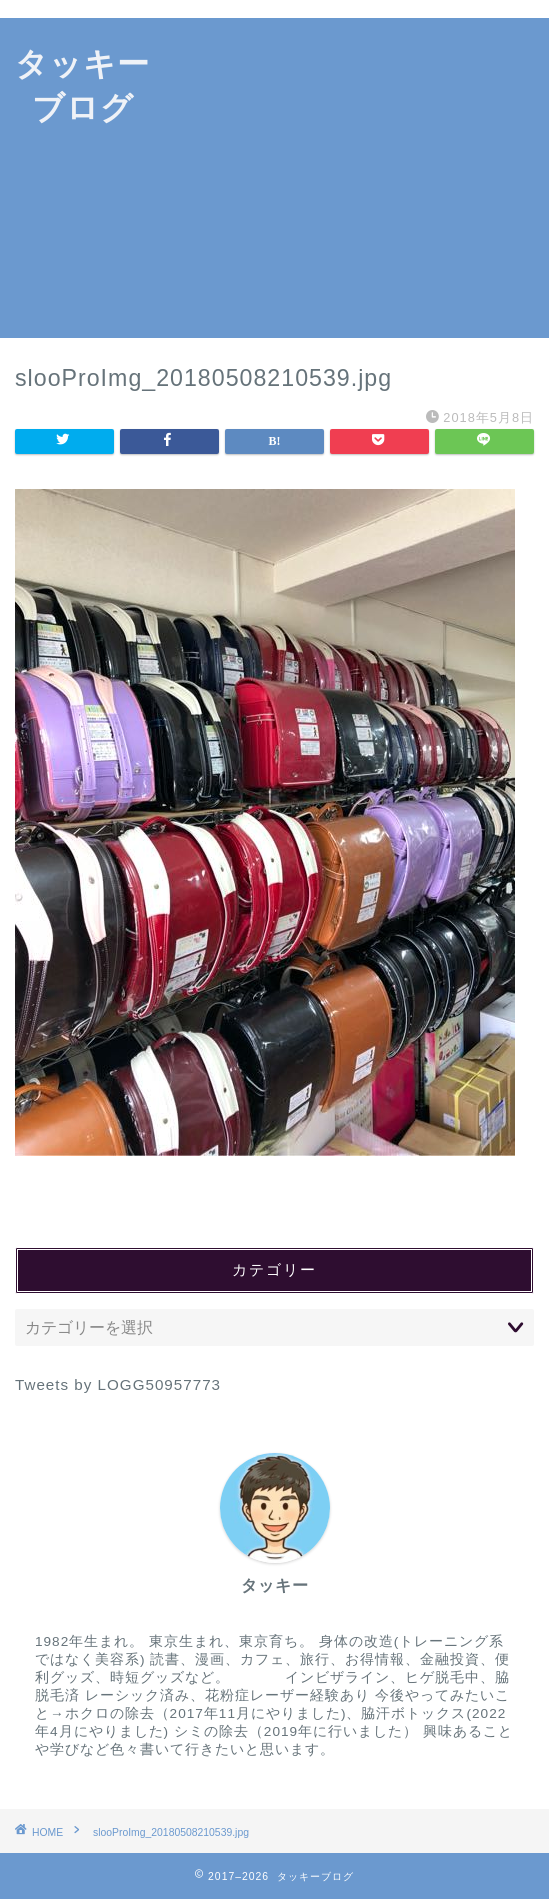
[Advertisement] (357, 178)
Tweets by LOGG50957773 (118, 1384)
